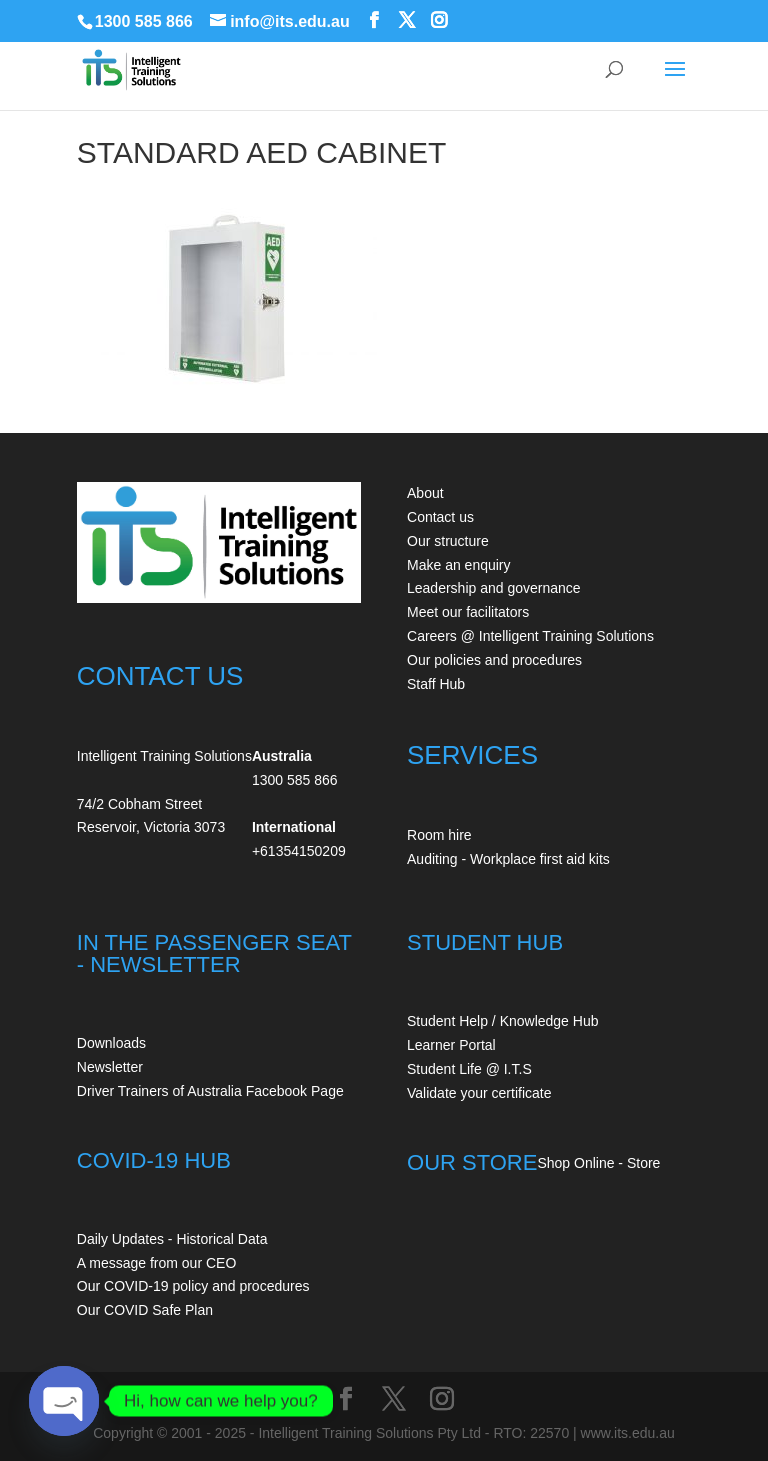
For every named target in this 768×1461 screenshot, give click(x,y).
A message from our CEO (157, 1263)
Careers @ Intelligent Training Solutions (530, 636)
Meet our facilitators (468, 612)
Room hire (439, 835)
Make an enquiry (459, 565)
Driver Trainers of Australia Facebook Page (210, 1091)
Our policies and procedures (494, 660)
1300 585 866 (144, 21)
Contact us (440, 517)
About (425, 493)
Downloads (111, 1043)
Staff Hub (436, 684)
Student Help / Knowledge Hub (502, 1021)
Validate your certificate (479, 1093)
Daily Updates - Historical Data (172, 1239)
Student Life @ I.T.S (469, 1069)
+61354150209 (299, 851)
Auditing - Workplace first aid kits (508, 859)
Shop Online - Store (598, 1163)
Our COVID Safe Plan (145, 1310)
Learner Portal (451, 1045)
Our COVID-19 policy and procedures (193, 1286)
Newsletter (110, 1067)
